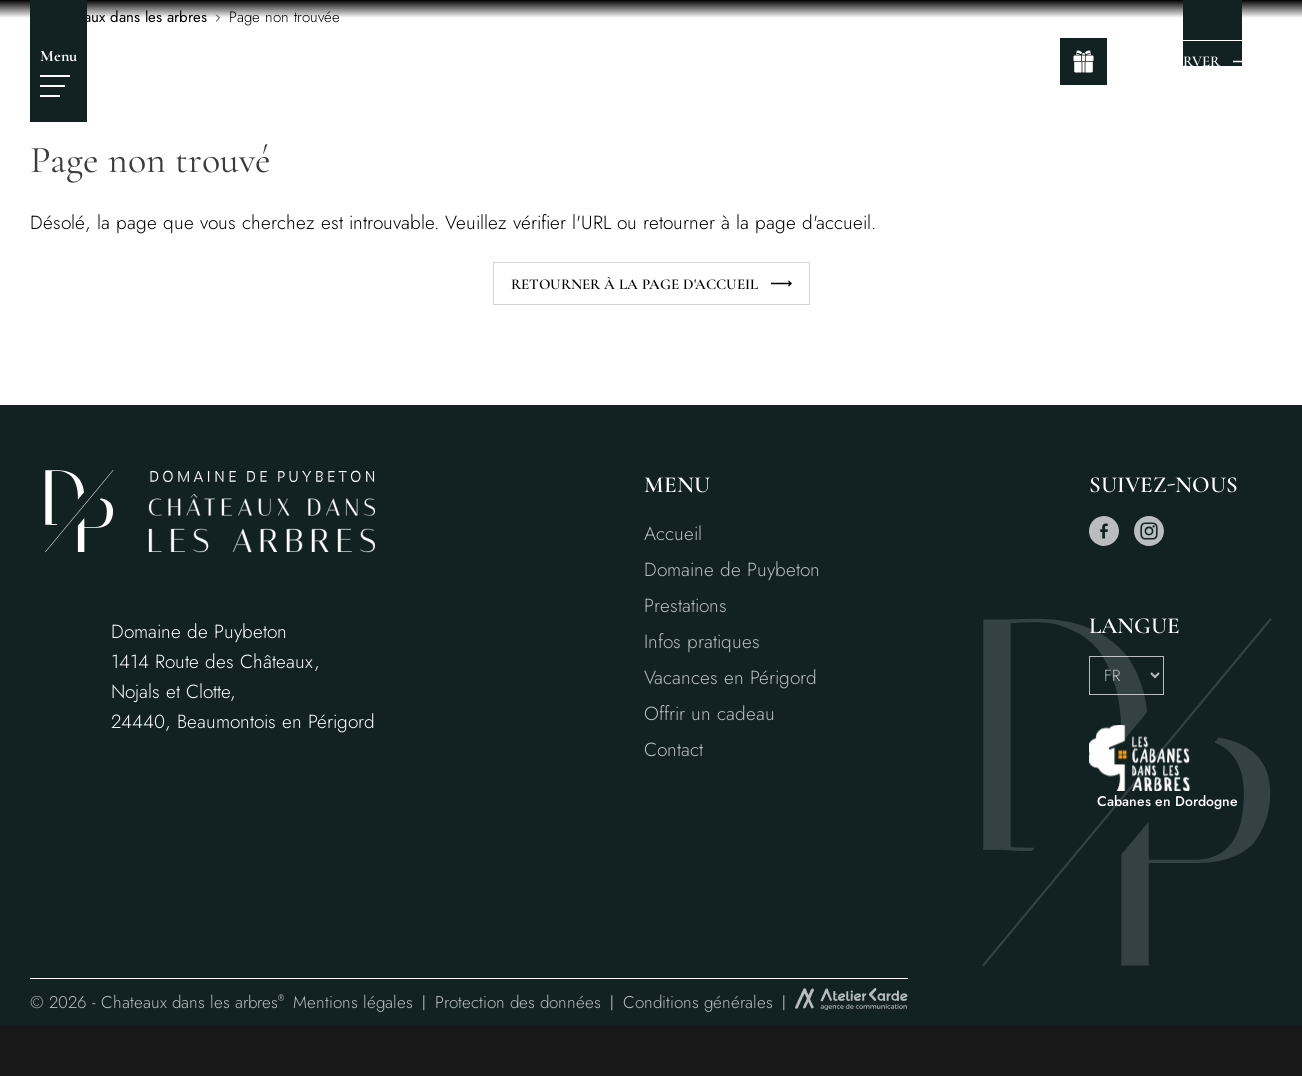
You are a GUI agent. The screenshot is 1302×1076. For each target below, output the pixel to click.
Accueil (673, 533)
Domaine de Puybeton (732, 569)
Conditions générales (698, 1002)
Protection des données (518, 1002)
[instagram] (1149, 541)
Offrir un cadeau (709, 713)
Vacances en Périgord (730, 677)
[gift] (1083, 61)
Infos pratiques (702, 641)
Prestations (685, 605)
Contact (673, 749)
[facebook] (1104, 541)
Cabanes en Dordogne (1167, 801)
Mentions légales (353, 1002)
